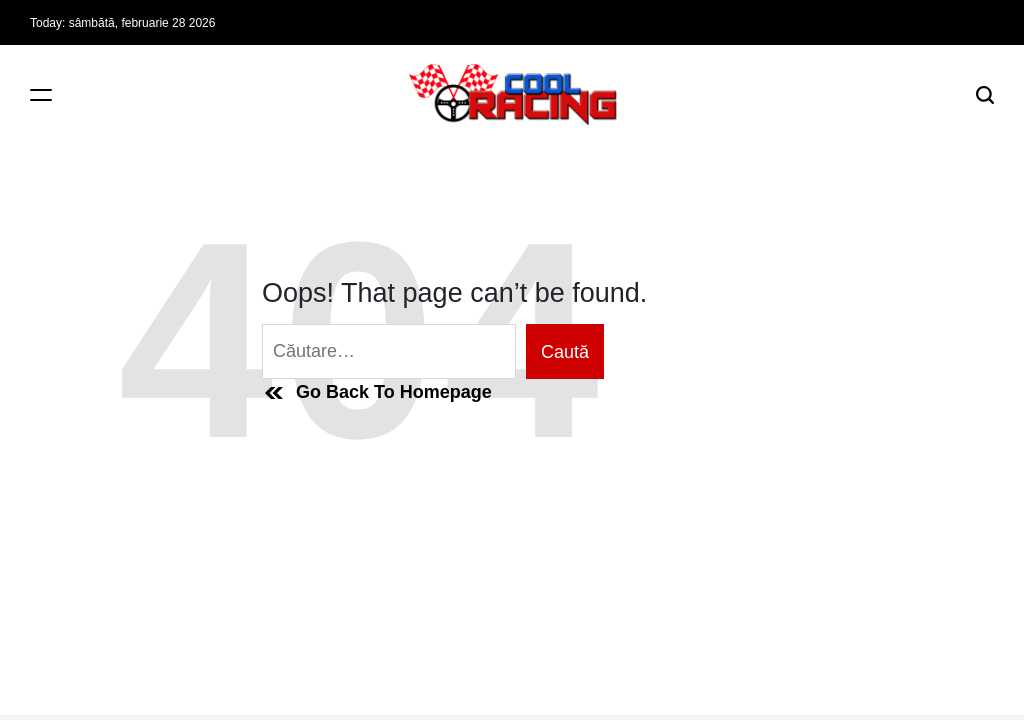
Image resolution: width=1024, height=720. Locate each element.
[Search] (985, 94)
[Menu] (41, 94)
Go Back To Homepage (377, 393)
